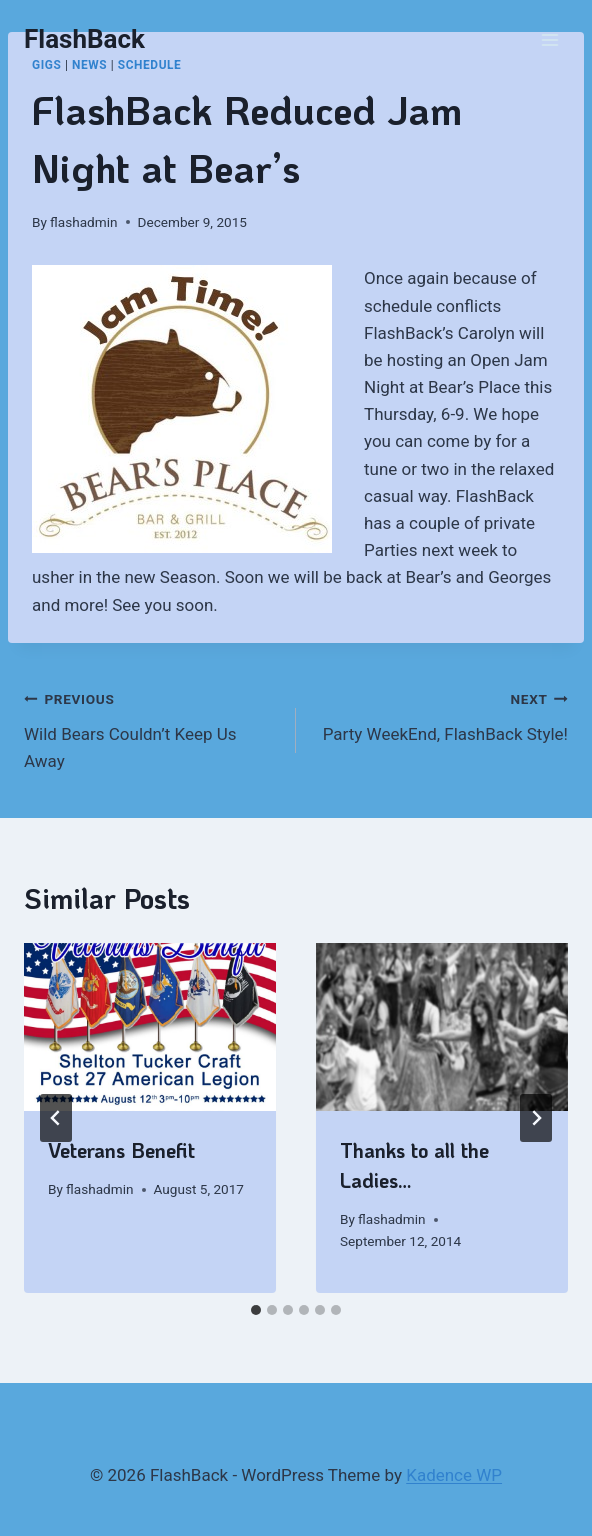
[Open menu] (549, 39)
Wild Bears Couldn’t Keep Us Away (151, 728)
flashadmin (83, 222)
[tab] (256, 1310)
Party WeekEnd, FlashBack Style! (440, 714)
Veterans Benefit (121, 1150)
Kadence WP (454, 1475)
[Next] (536, 1118)
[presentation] (150, 1027)
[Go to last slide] (56, 1118)
